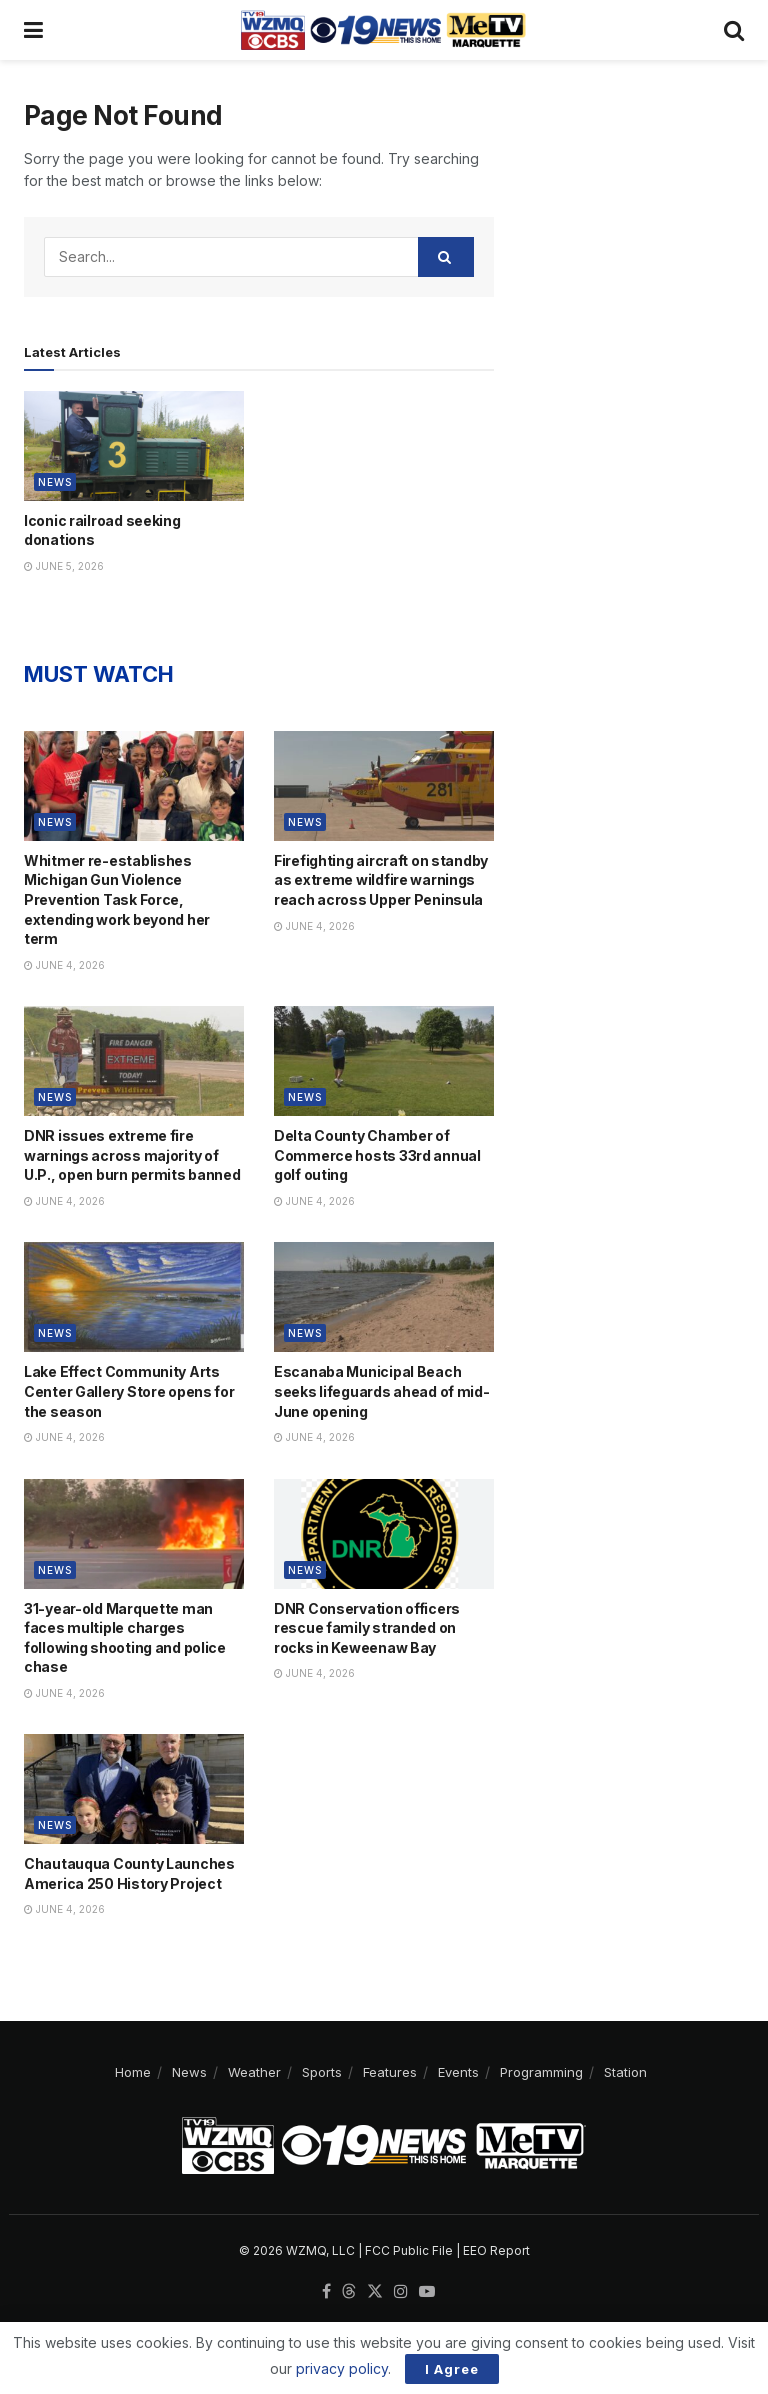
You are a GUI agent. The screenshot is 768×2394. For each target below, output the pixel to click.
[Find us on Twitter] (375, 2292)
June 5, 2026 (64, 566)
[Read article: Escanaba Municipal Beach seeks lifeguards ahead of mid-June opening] (384, 1297)
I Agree (452, 2369)
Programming (541, 2072)
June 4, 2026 (64, 965)
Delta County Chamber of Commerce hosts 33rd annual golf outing (377, 1155)
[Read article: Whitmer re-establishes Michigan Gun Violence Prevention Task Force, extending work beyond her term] (134, 786)
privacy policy (342, 2368)
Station (625, 2072)
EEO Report (496, 2250)
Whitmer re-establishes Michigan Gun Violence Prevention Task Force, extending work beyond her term (117, 899)
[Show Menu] (33, 30)
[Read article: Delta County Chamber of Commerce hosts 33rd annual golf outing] (384, 1061)
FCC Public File (409, 2250)
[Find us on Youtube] (427, 2292)
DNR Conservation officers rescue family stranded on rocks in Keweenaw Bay (367, 1628)
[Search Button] (734, 30)
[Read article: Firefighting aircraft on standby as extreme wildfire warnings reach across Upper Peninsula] (384, 786)
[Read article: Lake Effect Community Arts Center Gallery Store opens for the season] (134, 1297)
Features (390, 2072)
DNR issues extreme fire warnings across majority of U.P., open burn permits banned (132, 1155)
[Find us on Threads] (349, 2292)
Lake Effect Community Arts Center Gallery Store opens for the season (129, 1391)
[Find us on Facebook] (326, 2292)
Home (133, 2072)
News (55, 482)
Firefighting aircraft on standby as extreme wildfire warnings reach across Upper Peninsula (381, 880)
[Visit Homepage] (383, 30)
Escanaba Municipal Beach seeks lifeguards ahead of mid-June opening (382, 1391)
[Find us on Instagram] (401, 2292)
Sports (322, 2072)
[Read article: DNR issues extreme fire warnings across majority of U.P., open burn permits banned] (134, 1061)
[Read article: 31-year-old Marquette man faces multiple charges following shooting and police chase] (134, 1534)
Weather (254, 2072)
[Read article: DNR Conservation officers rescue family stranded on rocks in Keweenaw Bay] (384, 1534)
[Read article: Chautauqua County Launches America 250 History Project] (134, 1789)
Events (458, 2072)
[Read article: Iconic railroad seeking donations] (134, 446)
